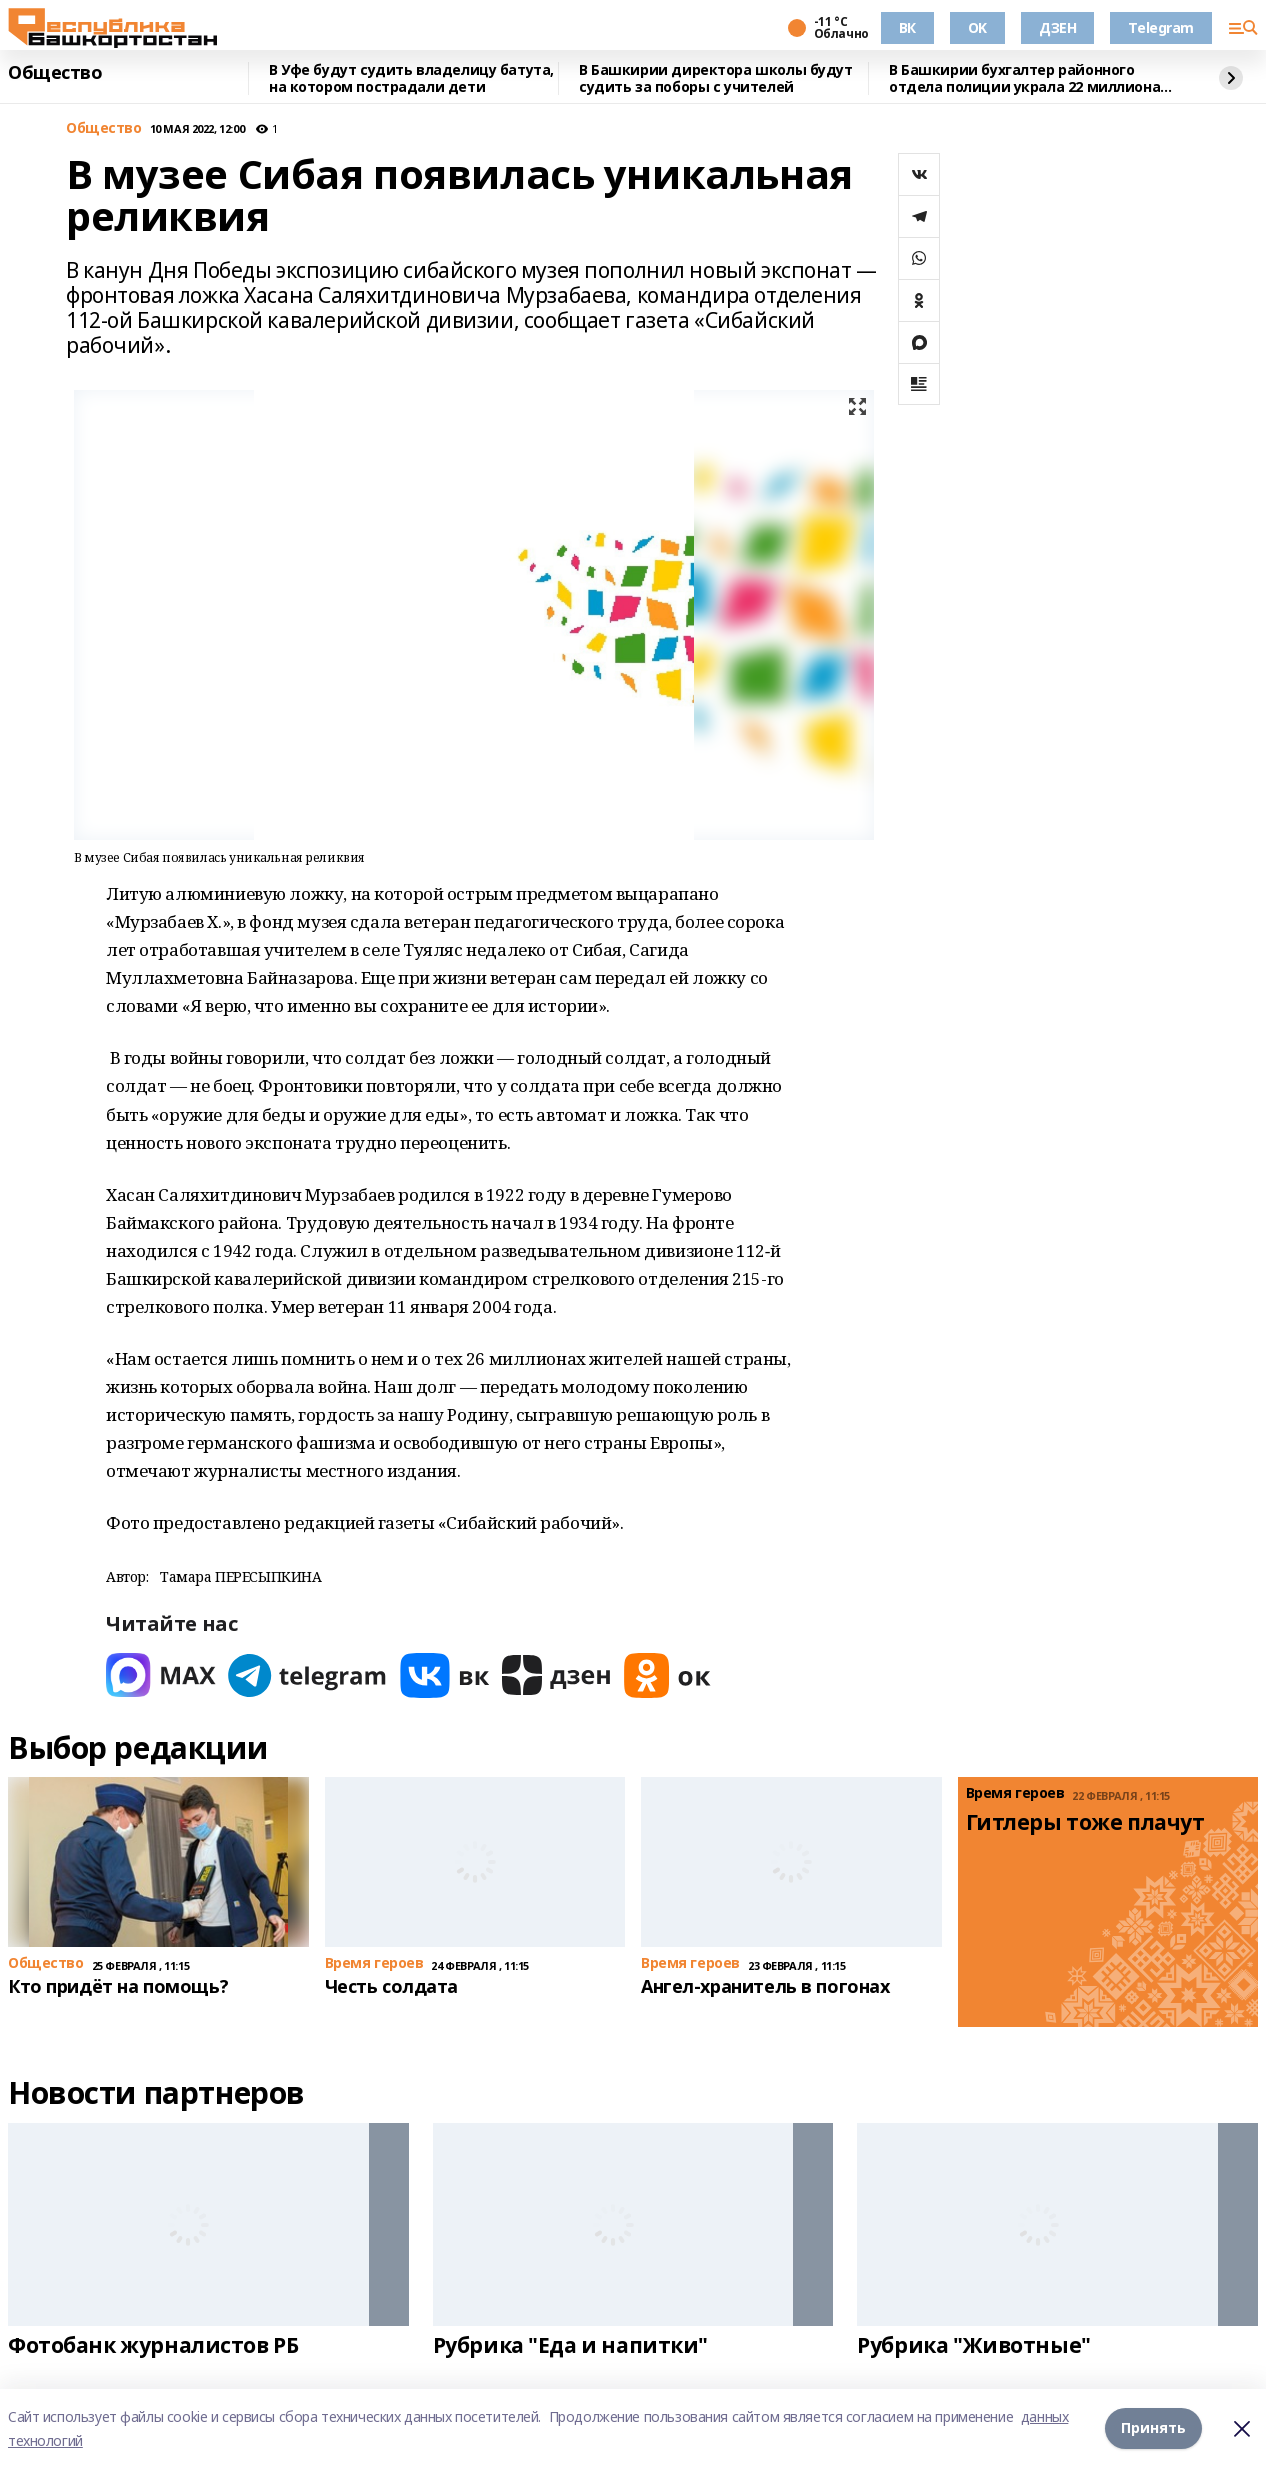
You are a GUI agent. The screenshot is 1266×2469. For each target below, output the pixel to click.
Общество (55, 73)
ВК (907, 27)
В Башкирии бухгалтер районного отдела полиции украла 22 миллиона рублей (1024, 78)
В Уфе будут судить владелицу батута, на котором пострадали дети (411, 78)
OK (977, 27)
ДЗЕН (1057, 27)
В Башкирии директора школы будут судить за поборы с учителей (716, 78)
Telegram (1161, 27)
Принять (1153, 2428)
